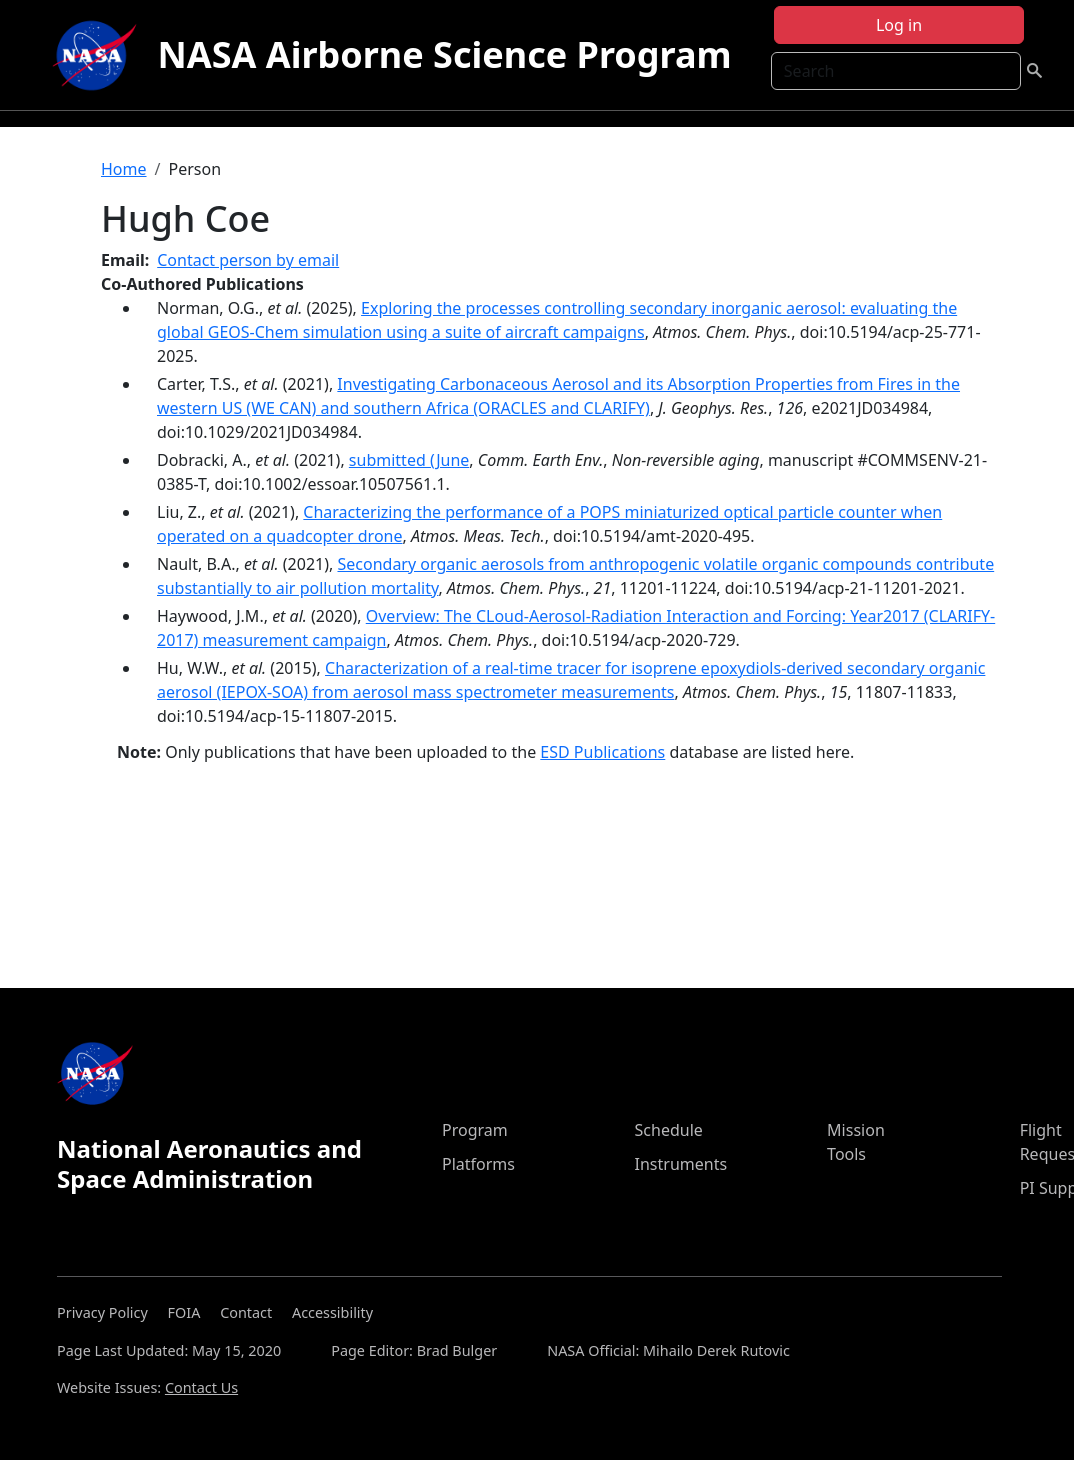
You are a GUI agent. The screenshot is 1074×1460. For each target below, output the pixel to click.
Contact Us (201, 1387)
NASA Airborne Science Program (444, 54)
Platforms (478, 1164)
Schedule (669, 1130)
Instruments (681, 1164)
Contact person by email (248, 260)
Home (124, 169)
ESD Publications (602, 752)
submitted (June (409, 460)
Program (475, 1130)
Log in (899, 25)
